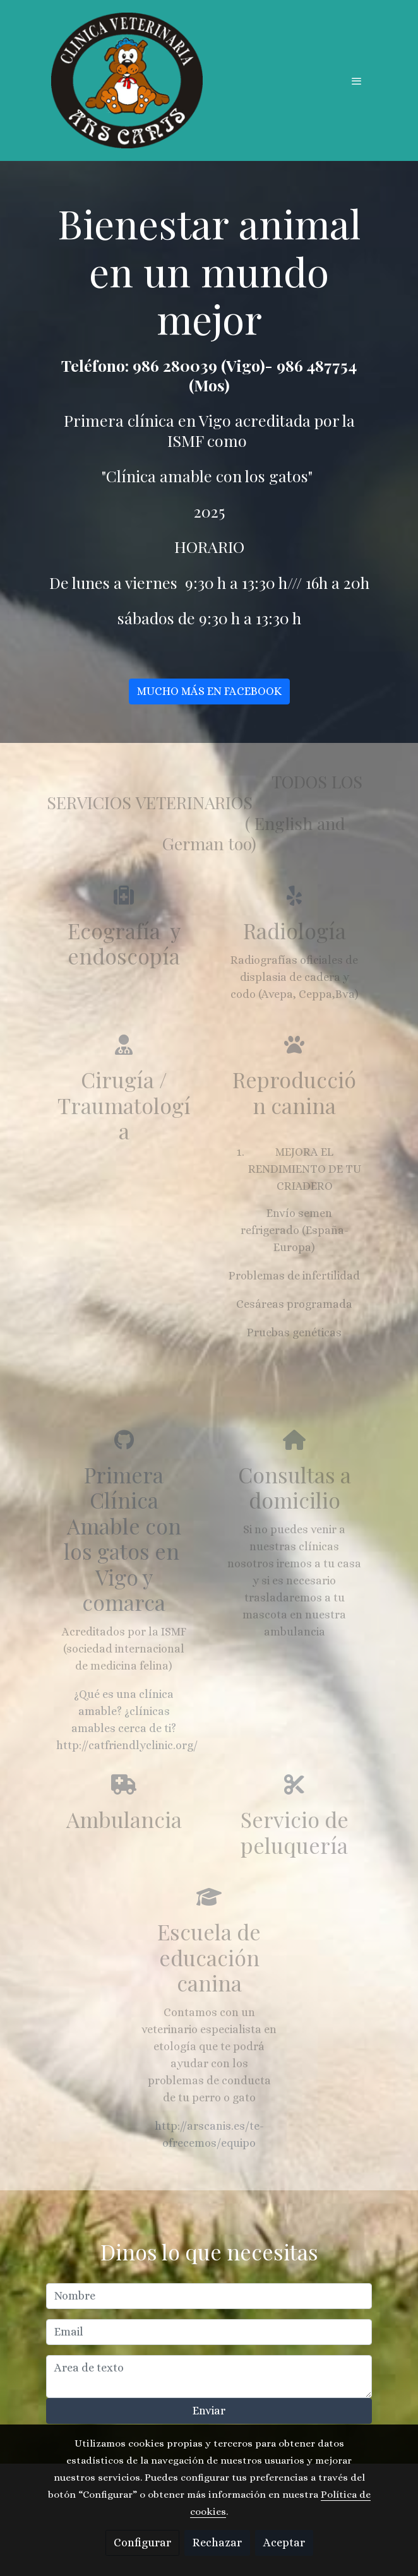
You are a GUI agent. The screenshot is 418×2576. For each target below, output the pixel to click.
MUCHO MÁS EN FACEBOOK (209, 697)
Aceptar (284, 2542)
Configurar (142, 2542)
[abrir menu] (356, 80)
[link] (127, 80)
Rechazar (217, 2542)
